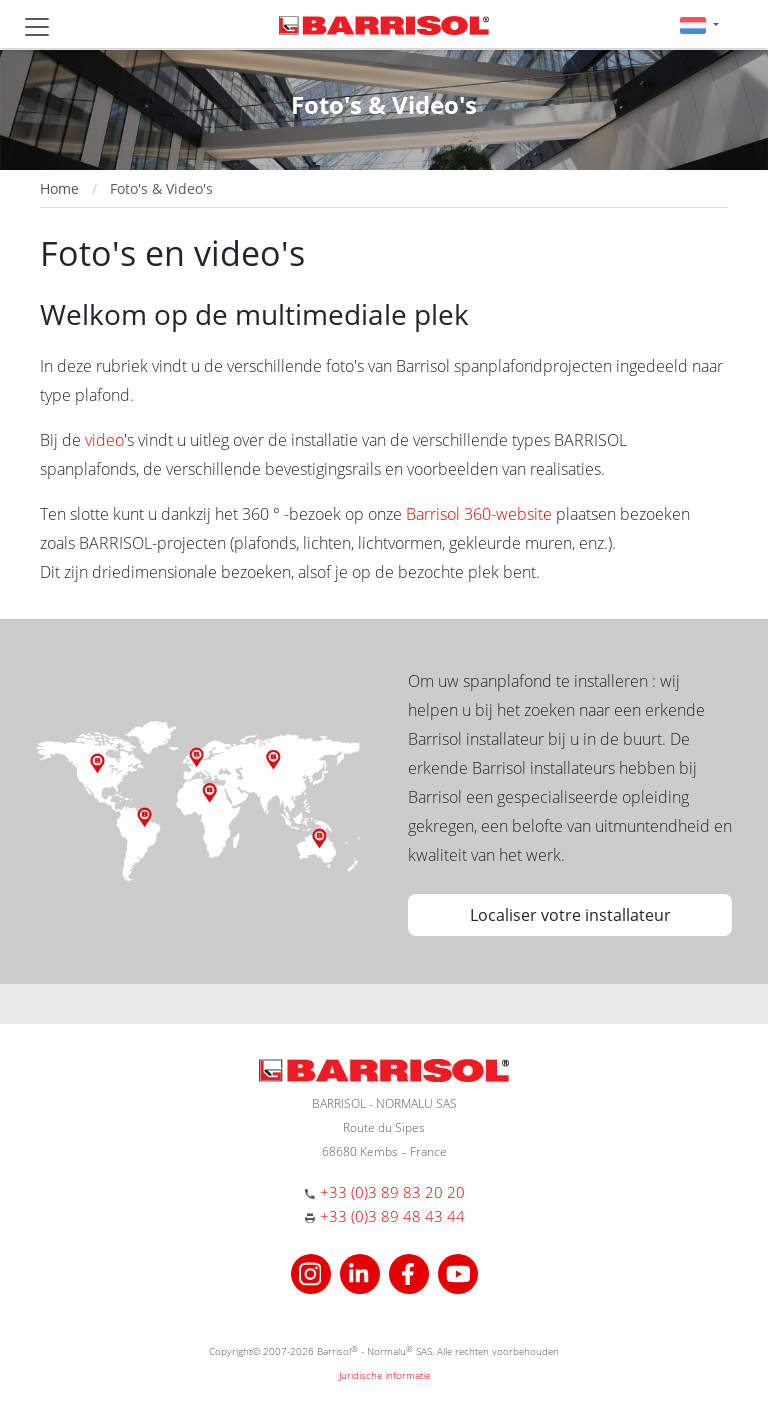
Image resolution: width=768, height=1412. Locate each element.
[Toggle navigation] (37, 27)
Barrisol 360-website (479, 514)
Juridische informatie (384, 1375)
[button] (699, 24)
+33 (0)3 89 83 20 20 (392, 1192)
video (104, 440)
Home (59, 188)
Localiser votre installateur (570, 915)
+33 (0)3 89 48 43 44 (392, 1216)
